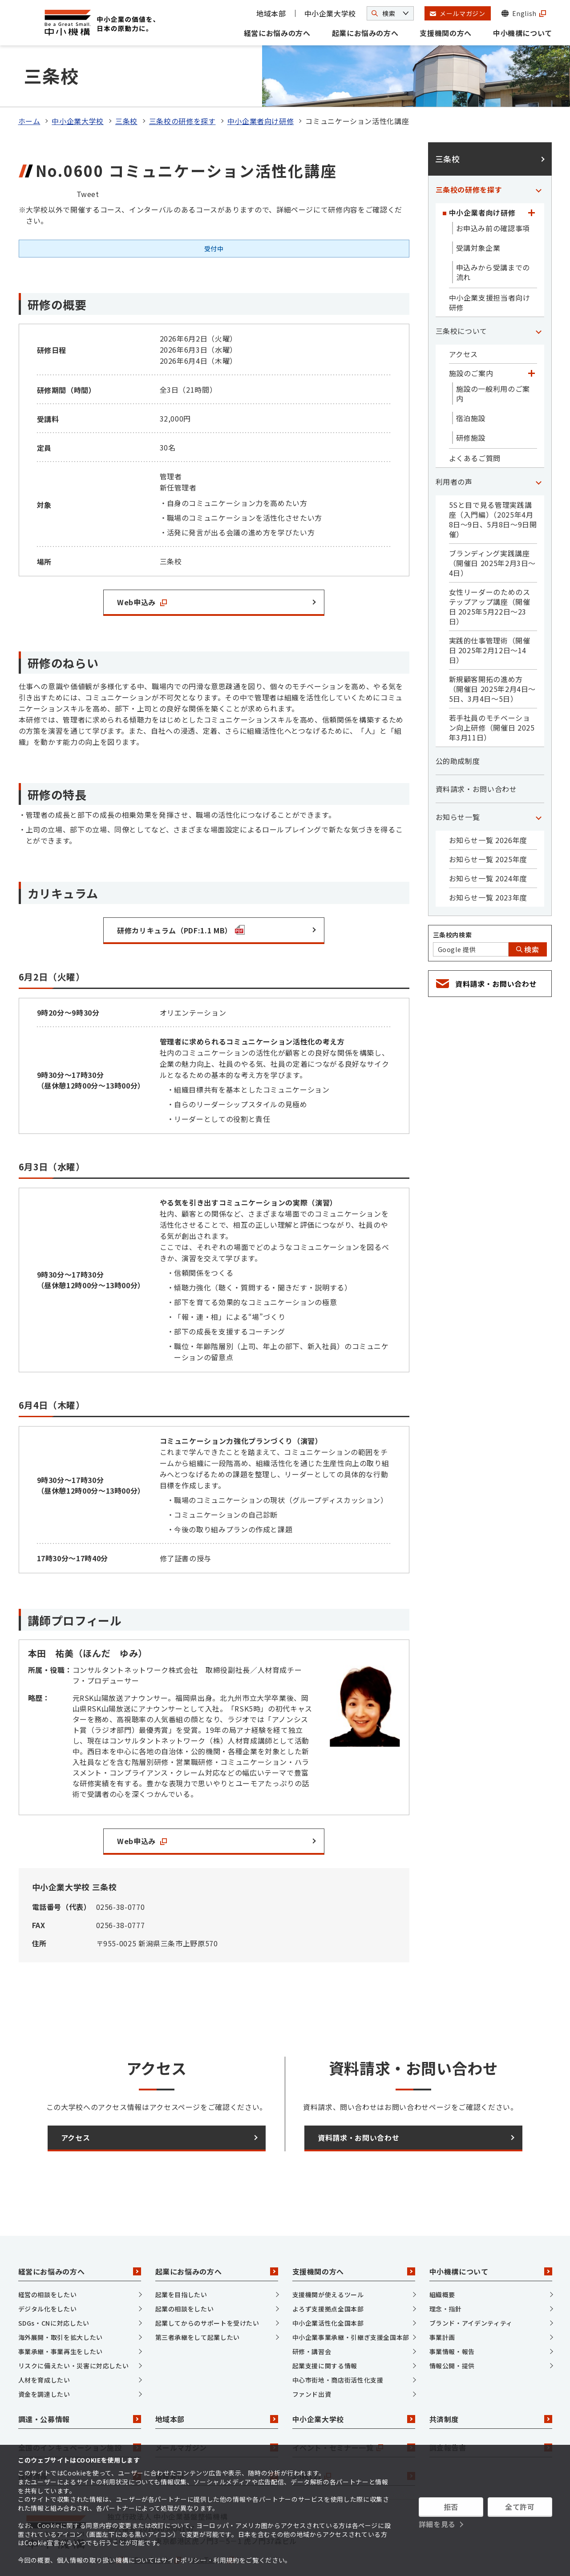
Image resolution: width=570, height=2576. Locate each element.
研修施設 (471, 401)
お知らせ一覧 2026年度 (488, 803)
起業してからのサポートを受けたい (207, 2286)
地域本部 (271, 13)
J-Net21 (353, 2439)
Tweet (88, 157)
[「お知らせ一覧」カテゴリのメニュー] (539, 780)
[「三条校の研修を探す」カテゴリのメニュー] (539, 153)
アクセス (463, 317)
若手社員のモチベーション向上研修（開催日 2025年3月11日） (492, 691)
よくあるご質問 (475, 421)
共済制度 (490, 2382)
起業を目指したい (181, 2257)
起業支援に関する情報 (324, 2328)
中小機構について (522, 32)
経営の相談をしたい (47, 2257)
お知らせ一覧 (458, 780)
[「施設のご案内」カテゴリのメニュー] (531, 336)
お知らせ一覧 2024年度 (488, 841)
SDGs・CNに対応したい (53, 2286)
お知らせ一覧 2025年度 (488, 822)
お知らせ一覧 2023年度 (488, 861)
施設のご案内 (471, 336)
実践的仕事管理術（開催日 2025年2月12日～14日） (489, 614)
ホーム (29, 84)
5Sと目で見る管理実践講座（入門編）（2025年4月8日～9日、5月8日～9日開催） (493, 483)
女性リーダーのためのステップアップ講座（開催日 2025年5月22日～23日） (489, 570)
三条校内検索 (452, 898)
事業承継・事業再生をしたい (60, 2314)
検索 (527, 913)
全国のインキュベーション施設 (79, 2411)
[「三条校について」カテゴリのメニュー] (539, 294)
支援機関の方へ (445, 32)
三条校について (461, 294)
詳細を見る (437, 2524)
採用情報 (79, 2439)
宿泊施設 (471, 381)
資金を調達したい (44, 2357)
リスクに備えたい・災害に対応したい (73, 2328)
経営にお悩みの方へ (277, 32)
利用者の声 (454, 445)
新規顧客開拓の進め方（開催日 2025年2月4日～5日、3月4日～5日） (492, 652)
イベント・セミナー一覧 (353, 2411)
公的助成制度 (458, 724)
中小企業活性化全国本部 (328, 2286)
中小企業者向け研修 (260, 84)
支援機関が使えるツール (328, 2257)
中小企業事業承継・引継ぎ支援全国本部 (351, 2300)
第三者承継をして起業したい (197, 2300)
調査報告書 (490, 2411)
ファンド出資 (311, 2357)
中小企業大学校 (330, 13)
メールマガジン (216, 2411)
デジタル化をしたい (47, 2271)
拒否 (451, 2506)
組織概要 (442, 2257)
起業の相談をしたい (184, 2271)
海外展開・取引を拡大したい (60, 2300)
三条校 (126, 84)
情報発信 (216, 2439)
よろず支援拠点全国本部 (328, 2271)
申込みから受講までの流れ (493, 235)
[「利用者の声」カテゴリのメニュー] (539, 445)
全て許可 (520, 2506)
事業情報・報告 (452, 2314)
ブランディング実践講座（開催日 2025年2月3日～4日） (492, 526)
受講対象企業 (478, 211)
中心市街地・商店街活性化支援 (338, 2343)
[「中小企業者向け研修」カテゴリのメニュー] (531, 176)
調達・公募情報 (79, 2382)
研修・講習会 (311, 2314)
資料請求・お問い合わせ (476, 752)
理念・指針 (445, 2271)
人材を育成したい (44, 2343)
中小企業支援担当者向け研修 (489, 266)
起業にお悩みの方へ (365, 32)
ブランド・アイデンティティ (471, 2286)
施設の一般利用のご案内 (493, 357)
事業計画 (442, 2300)
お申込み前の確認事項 (493, 191)
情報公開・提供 (452, 2328)
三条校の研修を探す (182, 84)
